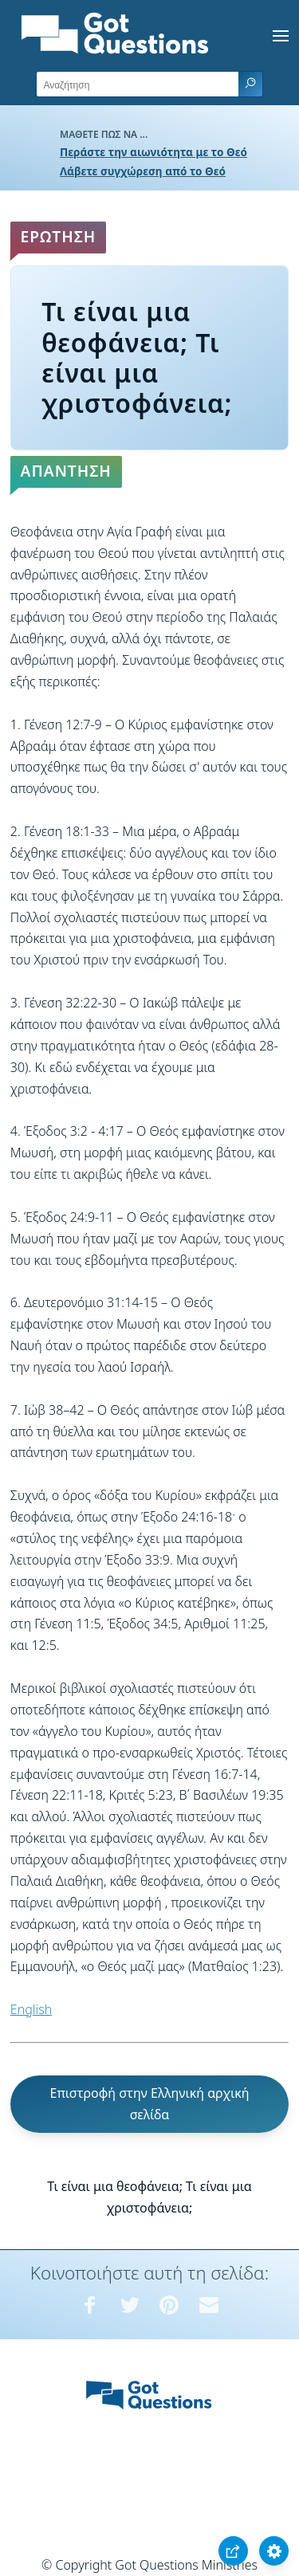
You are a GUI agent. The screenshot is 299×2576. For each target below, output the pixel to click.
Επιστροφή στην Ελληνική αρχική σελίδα (149, 2103)
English (31, 2009)
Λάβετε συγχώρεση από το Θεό (143, 171)
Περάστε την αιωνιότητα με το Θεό (153, 151)
